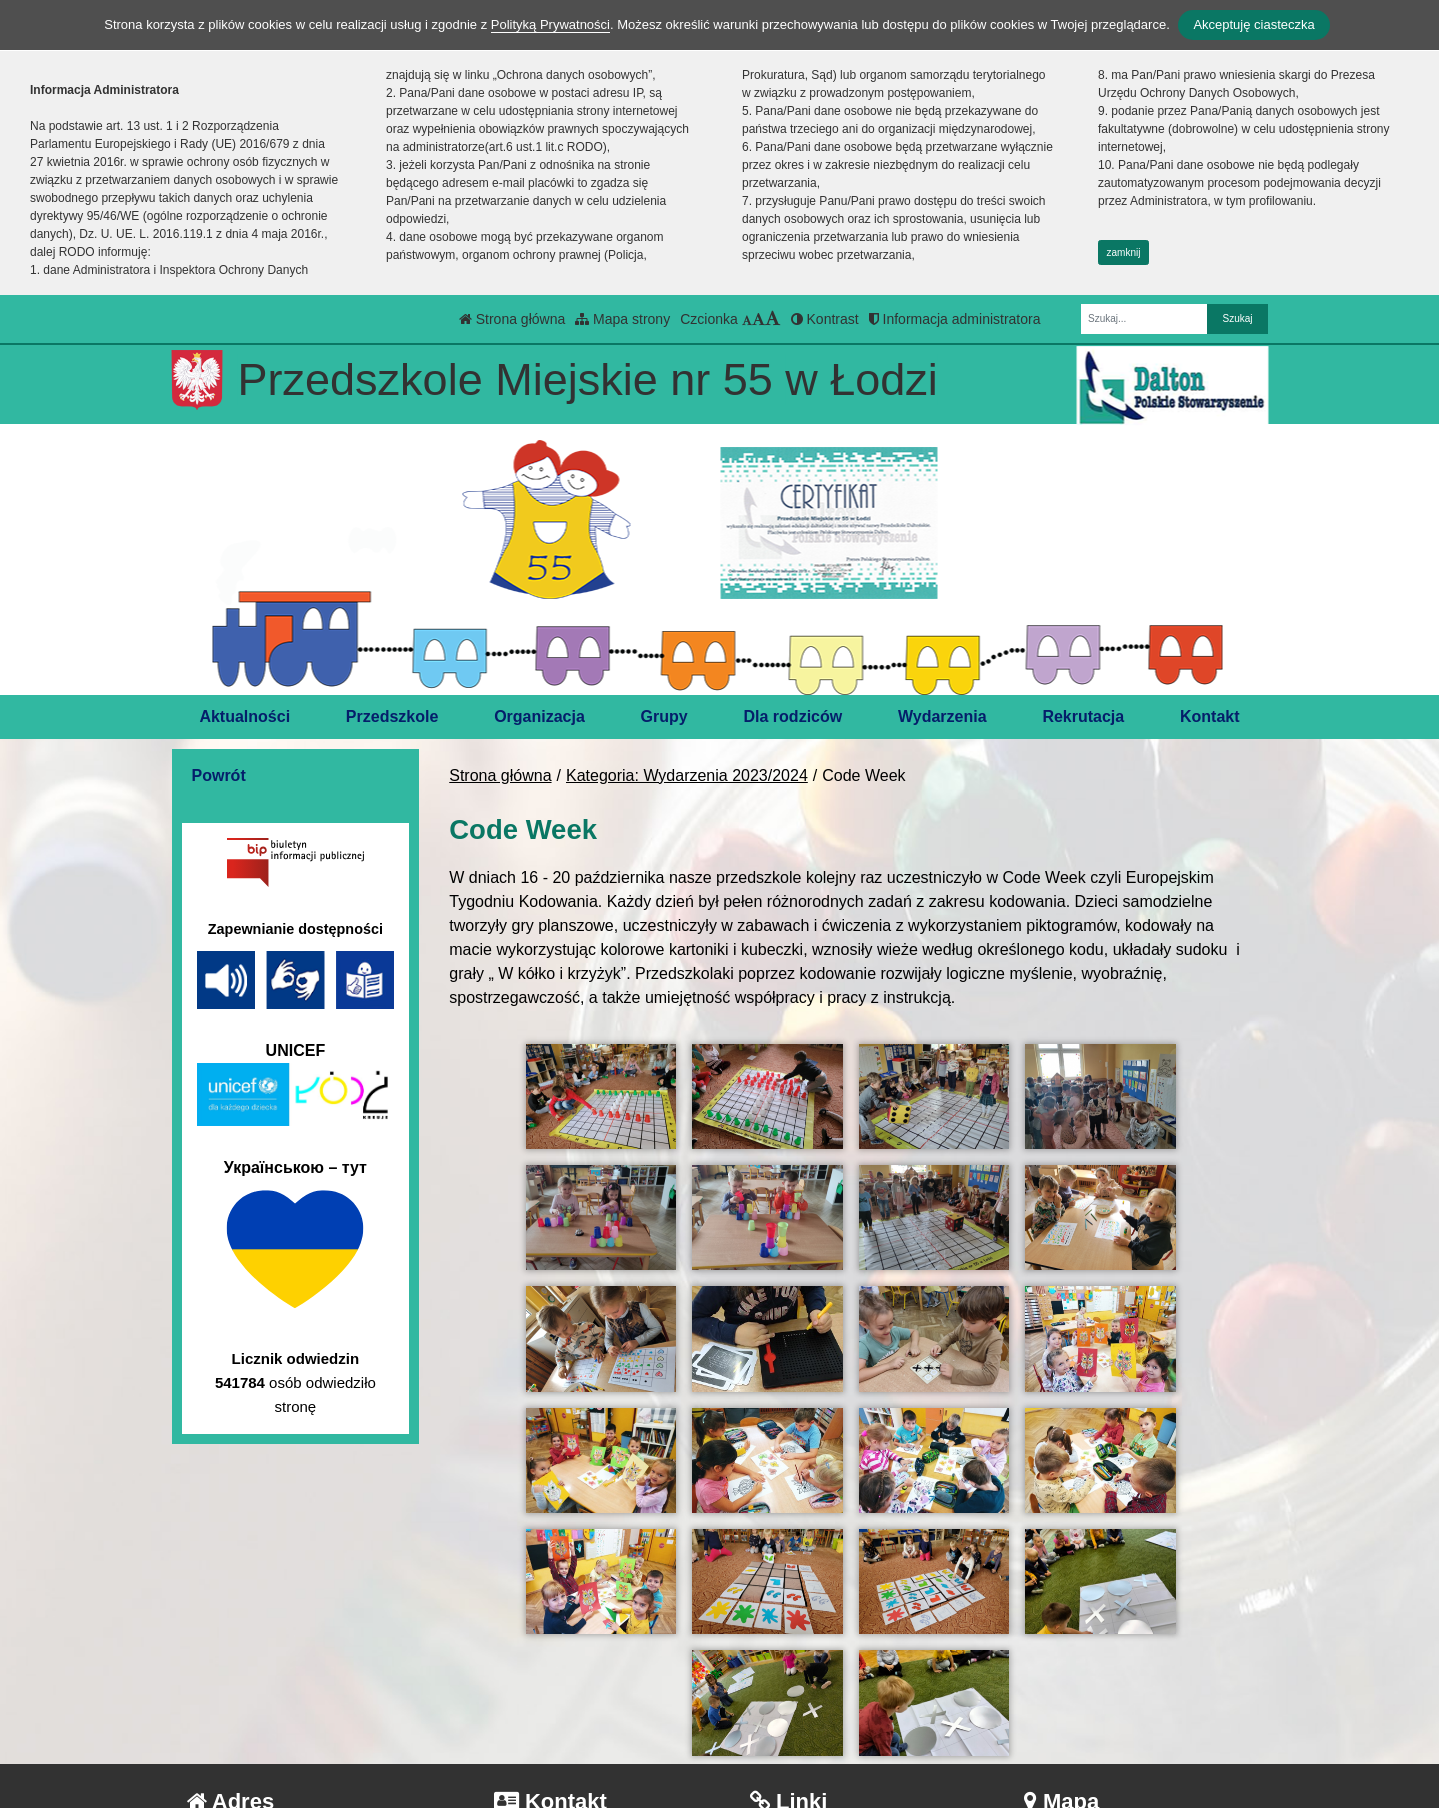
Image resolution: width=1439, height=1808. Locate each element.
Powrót (219, 775)
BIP (776, 1694)
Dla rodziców (793, 716)
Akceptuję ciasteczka (1253, 24)
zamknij (1124, 252)
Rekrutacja (1083, 716)
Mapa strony (622, 319)
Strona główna (512, 319)
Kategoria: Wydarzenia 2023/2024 (687, 775)
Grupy (664, 716)
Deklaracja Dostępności (848, 1745)
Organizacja (539, 716)
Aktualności (244, 716)
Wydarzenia (942, 716)
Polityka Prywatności (837, 1718)
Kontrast (825, 319)
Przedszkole (392, 716)
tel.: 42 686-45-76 (570, 1694)
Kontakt (1210, 716)
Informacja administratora (955, 319)
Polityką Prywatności (550, 24)
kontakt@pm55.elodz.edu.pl (607, 1718)
